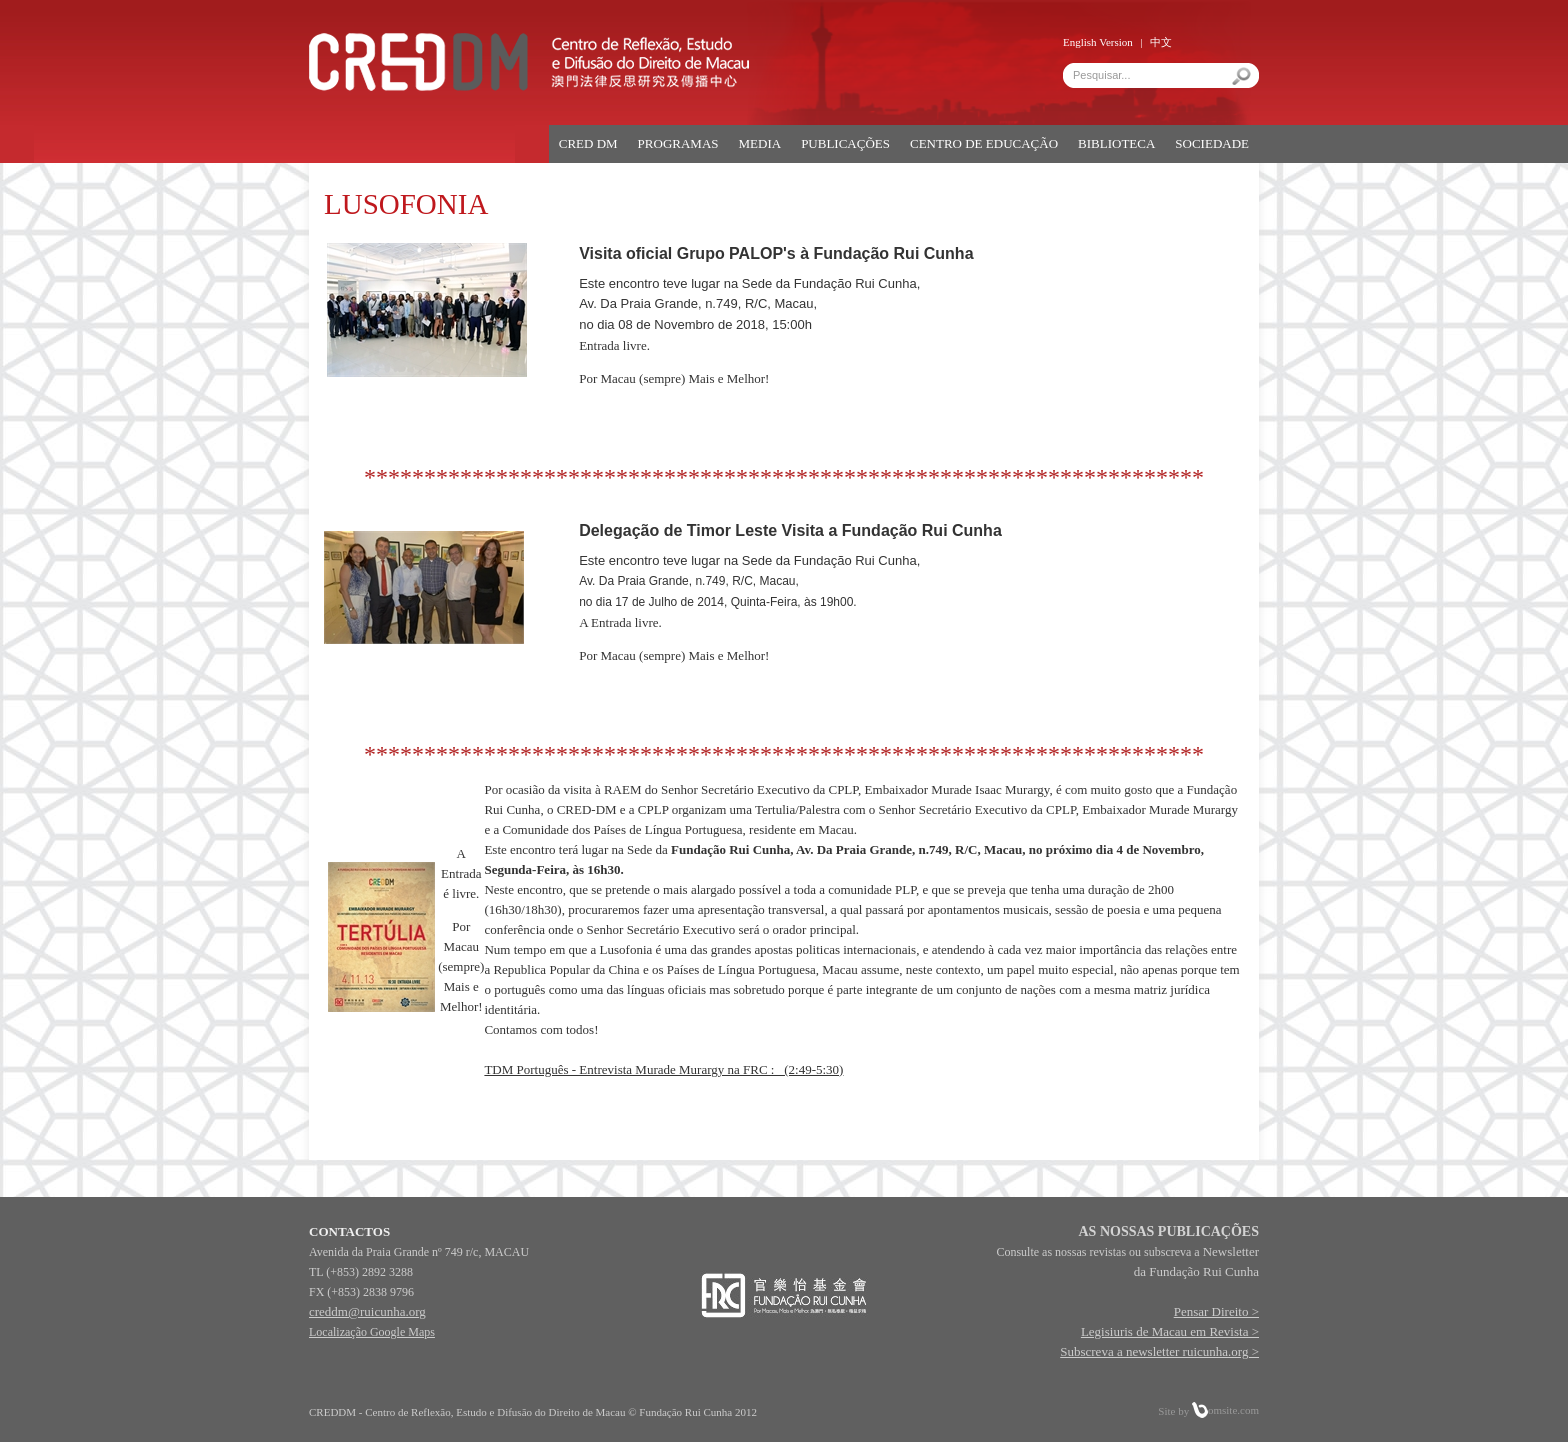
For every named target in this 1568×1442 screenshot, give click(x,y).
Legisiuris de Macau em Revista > (1170, 1331)
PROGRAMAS (678, 143)
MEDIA (760, 143)
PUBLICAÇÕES (845, 143)
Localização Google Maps (372, 1332)
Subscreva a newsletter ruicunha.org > (1159, 1351)
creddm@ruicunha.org (367, 1311)
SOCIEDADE (1212, 143)
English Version (1098, 42)
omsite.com (1225, 1410)
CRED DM (588, 143)
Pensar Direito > (1216, 1311)
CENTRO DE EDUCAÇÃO (984, 143)
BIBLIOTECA (1116, 143)
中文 (1161, 42)
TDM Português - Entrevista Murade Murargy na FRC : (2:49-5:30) (663, 1069)
